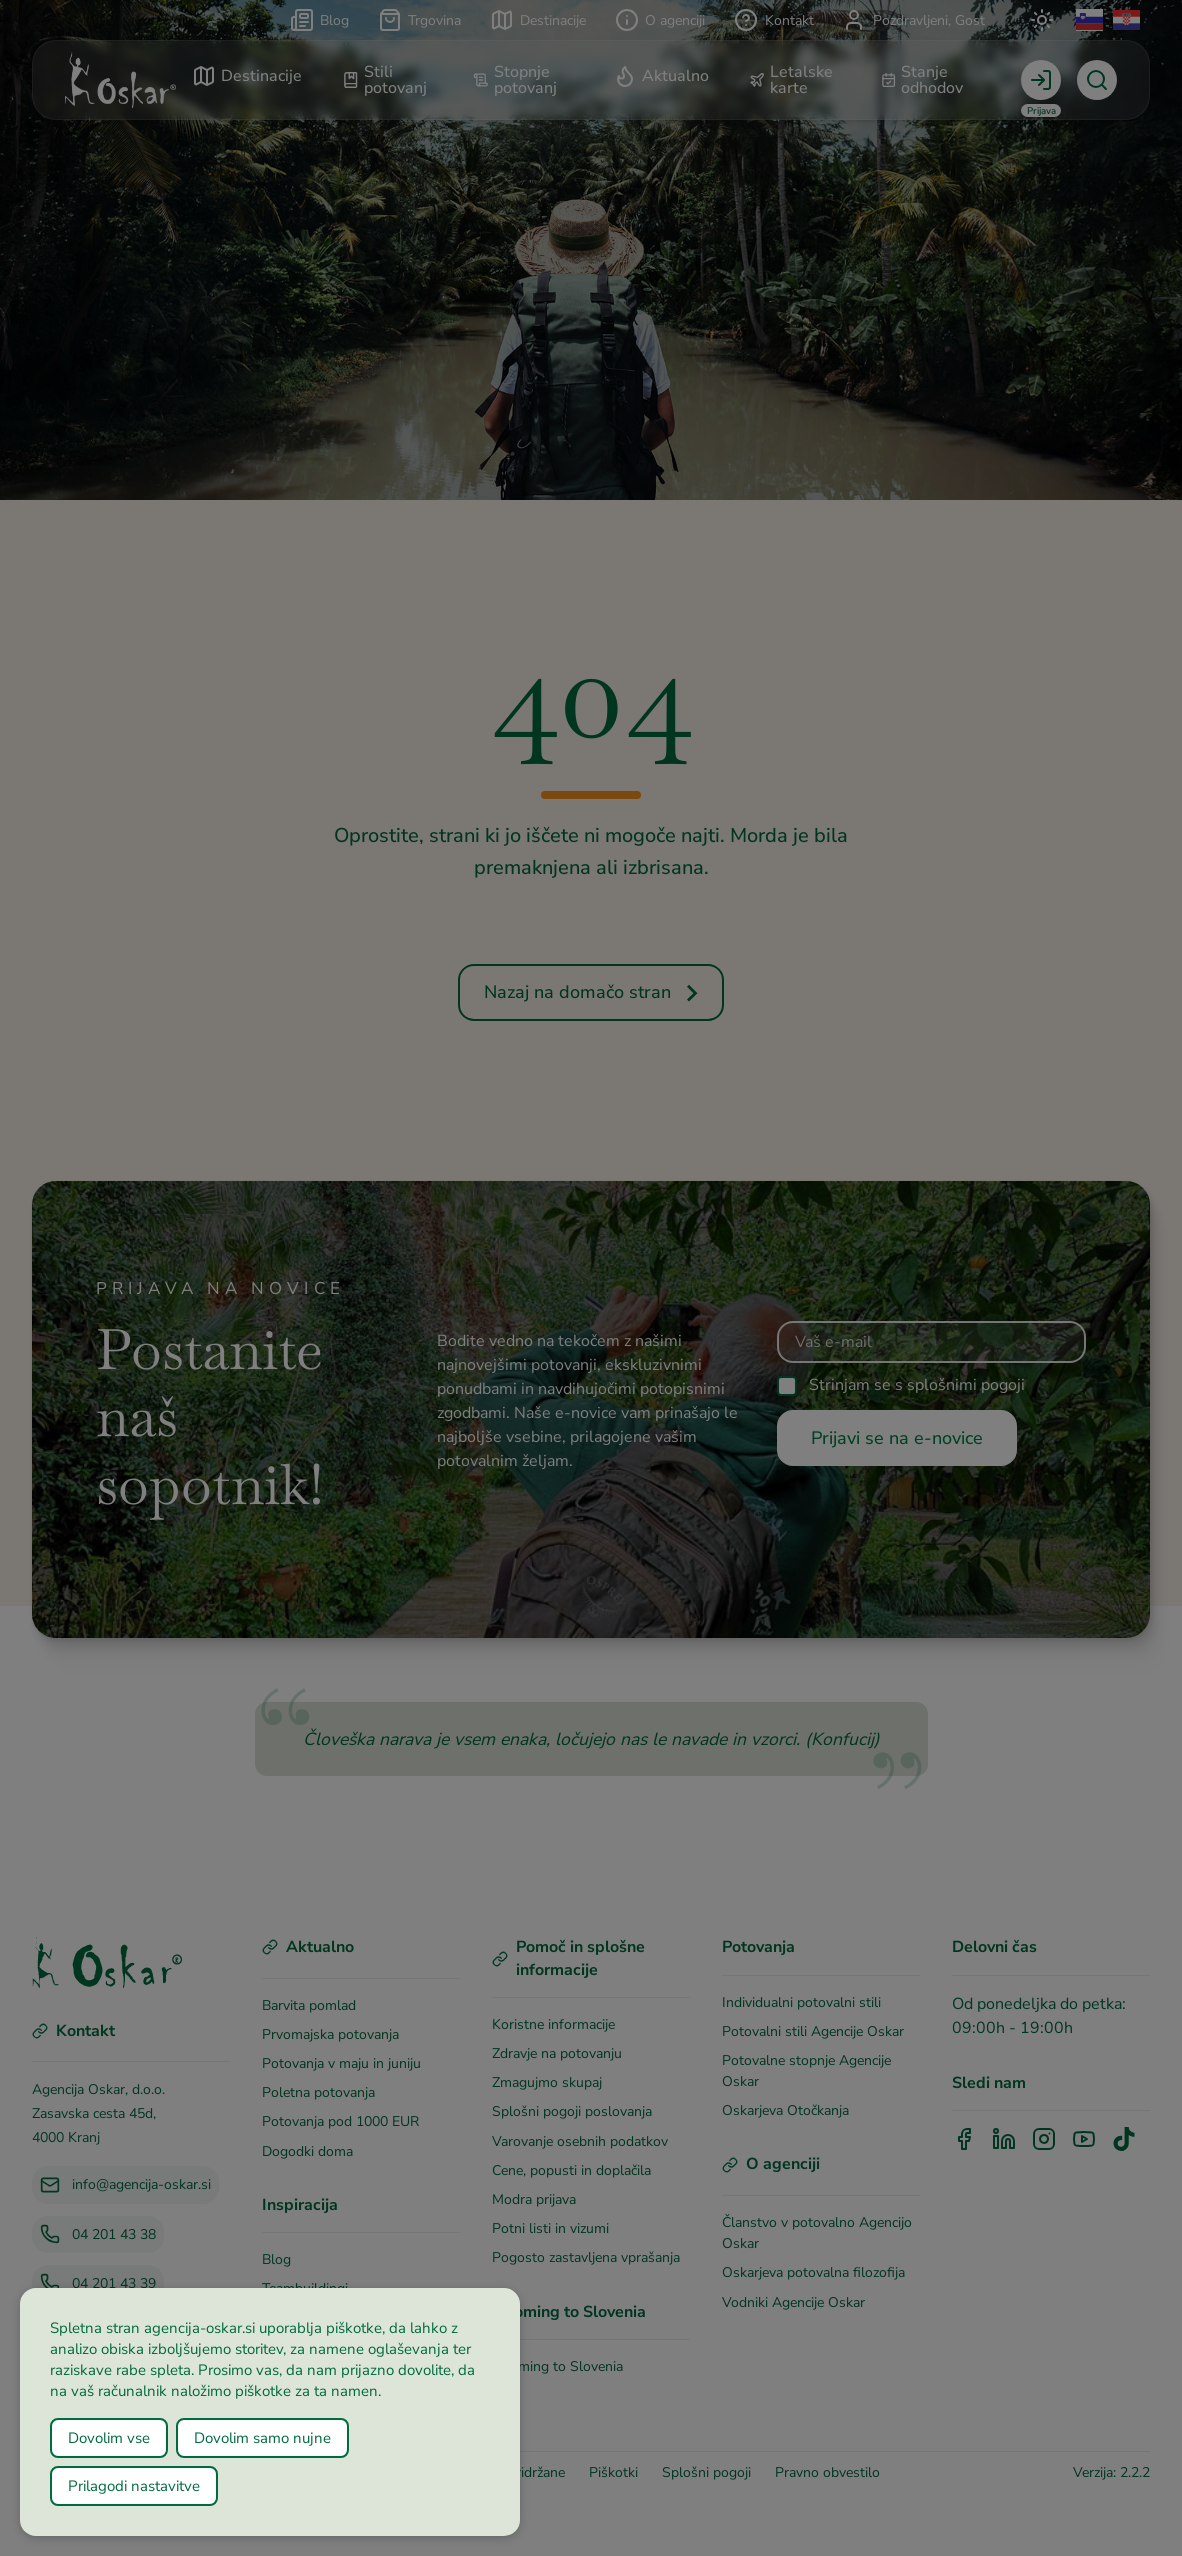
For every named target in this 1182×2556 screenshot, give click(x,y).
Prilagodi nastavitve (134, 2486)
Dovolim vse (109, 2438)
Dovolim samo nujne (262, 2438)
